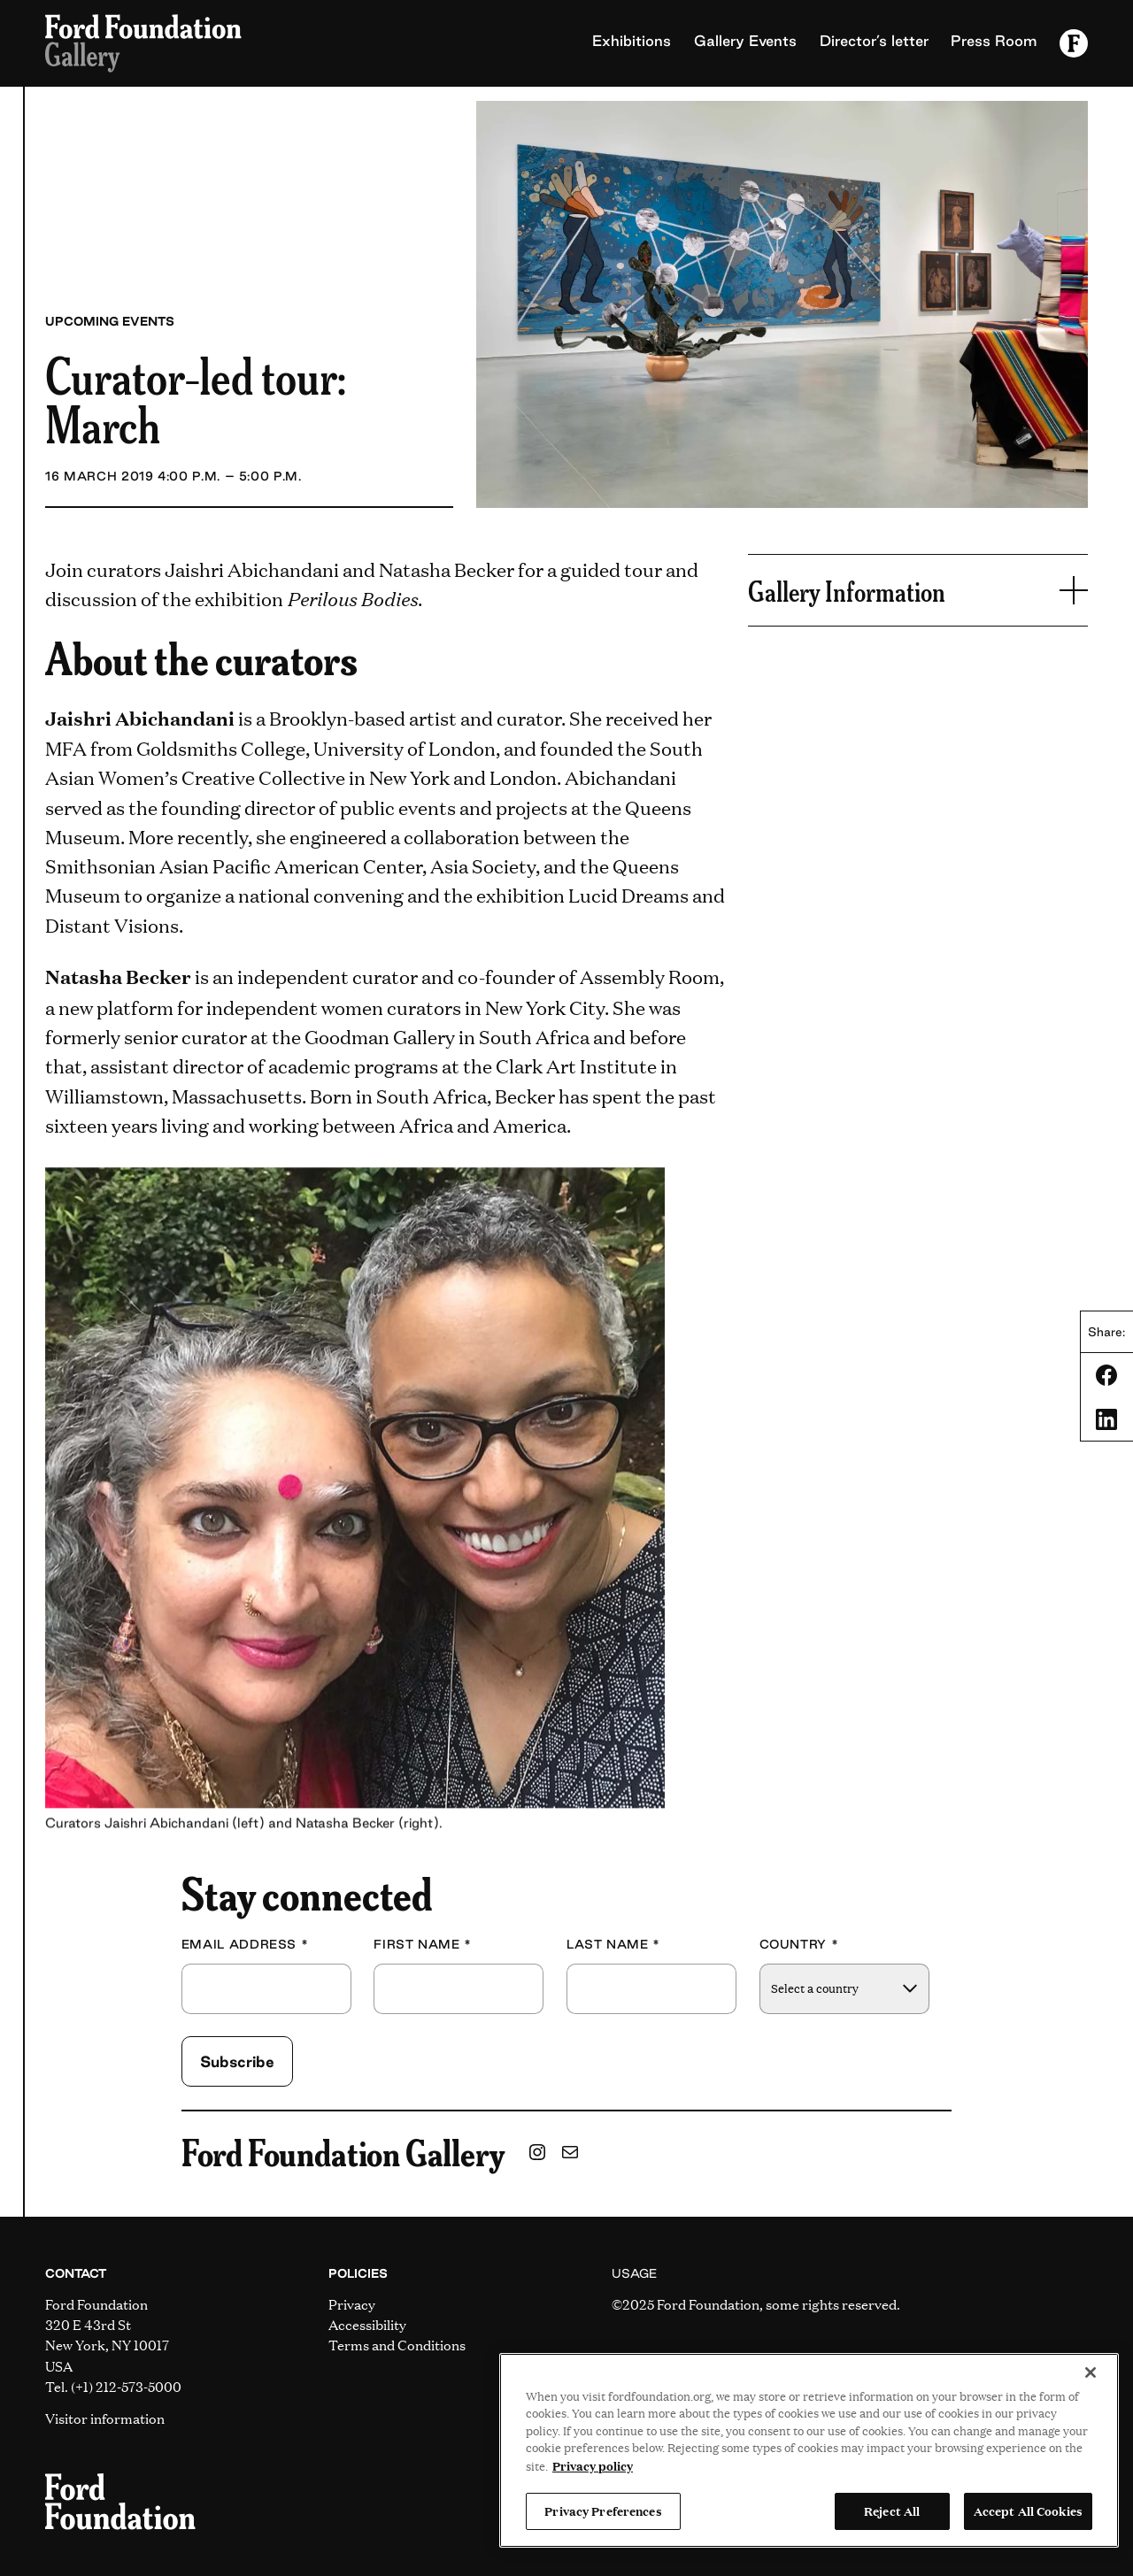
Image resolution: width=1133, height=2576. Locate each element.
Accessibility (367, 2324)
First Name (423, 1944)
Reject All (892, 2510)
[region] (809, 2450)
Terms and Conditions (397, 2344)
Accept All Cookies (1028, 2510)
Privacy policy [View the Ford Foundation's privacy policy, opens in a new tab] (592, 2465)
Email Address (245, 1944)
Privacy (351, 2304)
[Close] (1090, 2372)
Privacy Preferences (602, 2510)
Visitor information (105, 2418)
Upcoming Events (109, 321)
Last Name (613, 1944)
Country (799, 1944)
